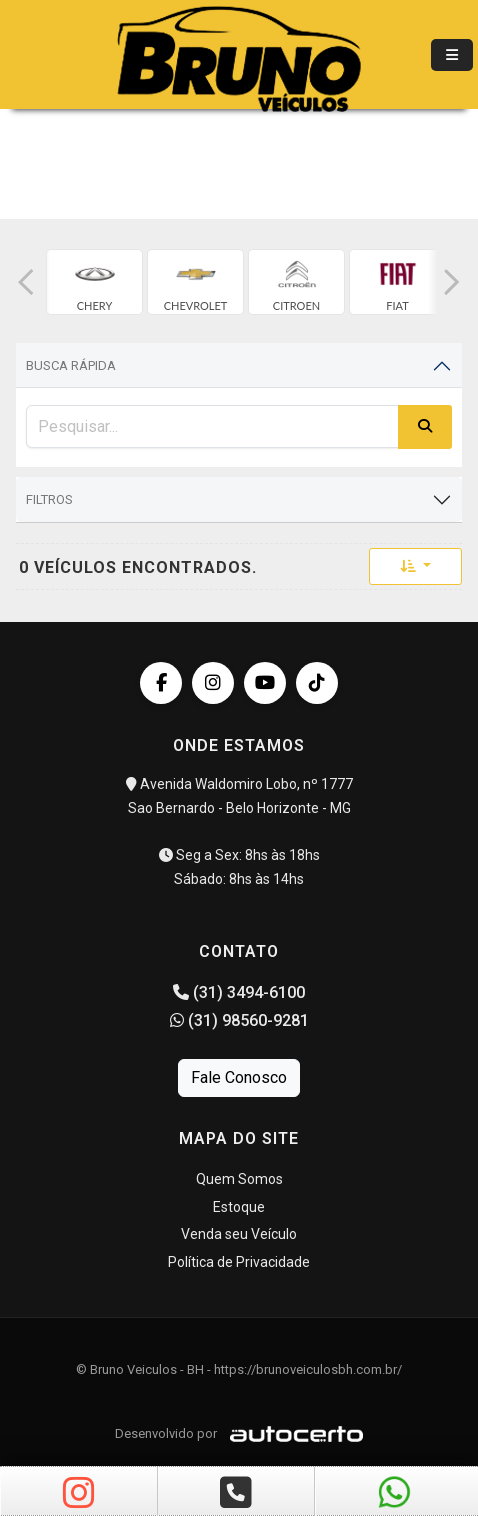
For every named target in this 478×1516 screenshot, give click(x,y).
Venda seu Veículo (239, 1234)
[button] (26, 282)
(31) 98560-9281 (239, 1020)
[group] (94, 282)
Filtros (49, 499)
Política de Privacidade (239, 1262)
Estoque (239, 1207)
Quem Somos (239, 1179)
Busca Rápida (71, 365)
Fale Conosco (239, 1077)
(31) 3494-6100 (239, 992)
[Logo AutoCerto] (291, 1433)
